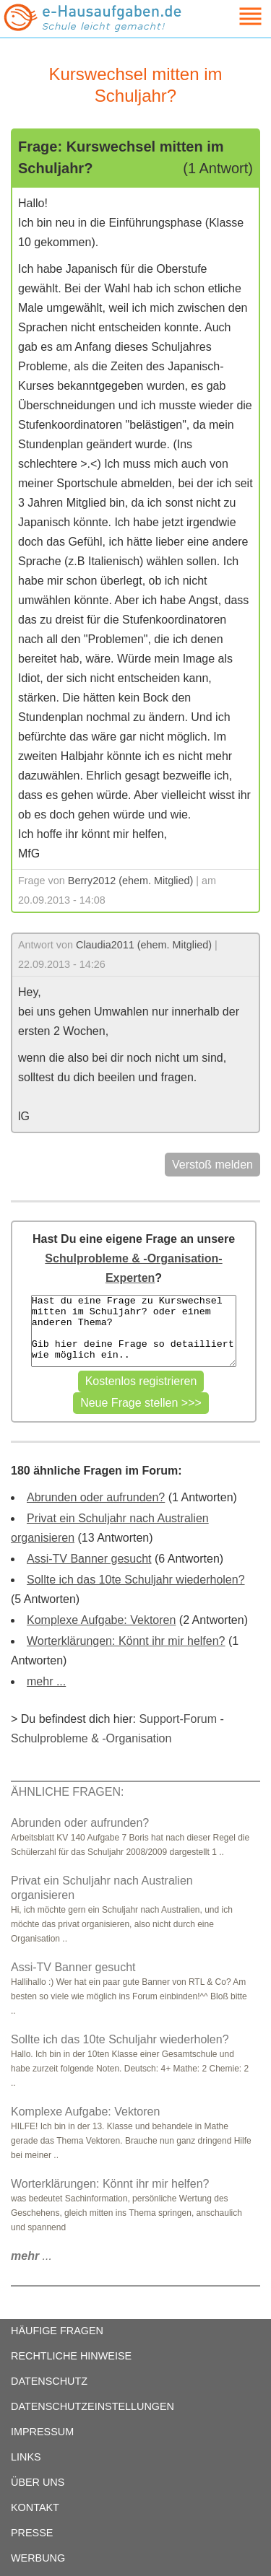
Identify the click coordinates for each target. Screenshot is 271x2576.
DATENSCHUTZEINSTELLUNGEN (92, 2406)
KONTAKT (35, 2507)
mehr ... (46, 1681)
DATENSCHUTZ (49, 2381)
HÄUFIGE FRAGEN (57, 2330)
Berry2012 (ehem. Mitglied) (131, 880)
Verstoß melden (212, 1164)
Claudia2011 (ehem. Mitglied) (144, 945)
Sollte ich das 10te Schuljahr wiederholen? (136, 1579)
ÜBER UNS (37, 2482)
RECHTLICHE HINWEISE (71, 2356)
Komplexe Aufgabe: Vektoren (101, 1620)
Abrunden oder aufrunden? (96, 1497)
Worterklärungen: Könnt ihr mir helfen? (126, 1641)
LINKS (26, 2457)
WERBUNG (38, 2558)
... (31, 2256)
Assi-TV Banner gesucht (89, 1559)
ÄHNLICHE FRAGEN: (67, 1792)
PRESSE (32, 2532)
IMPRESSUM (42, 2431)
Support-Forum (178, 1719)
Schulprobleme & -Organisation (91, 1738)
